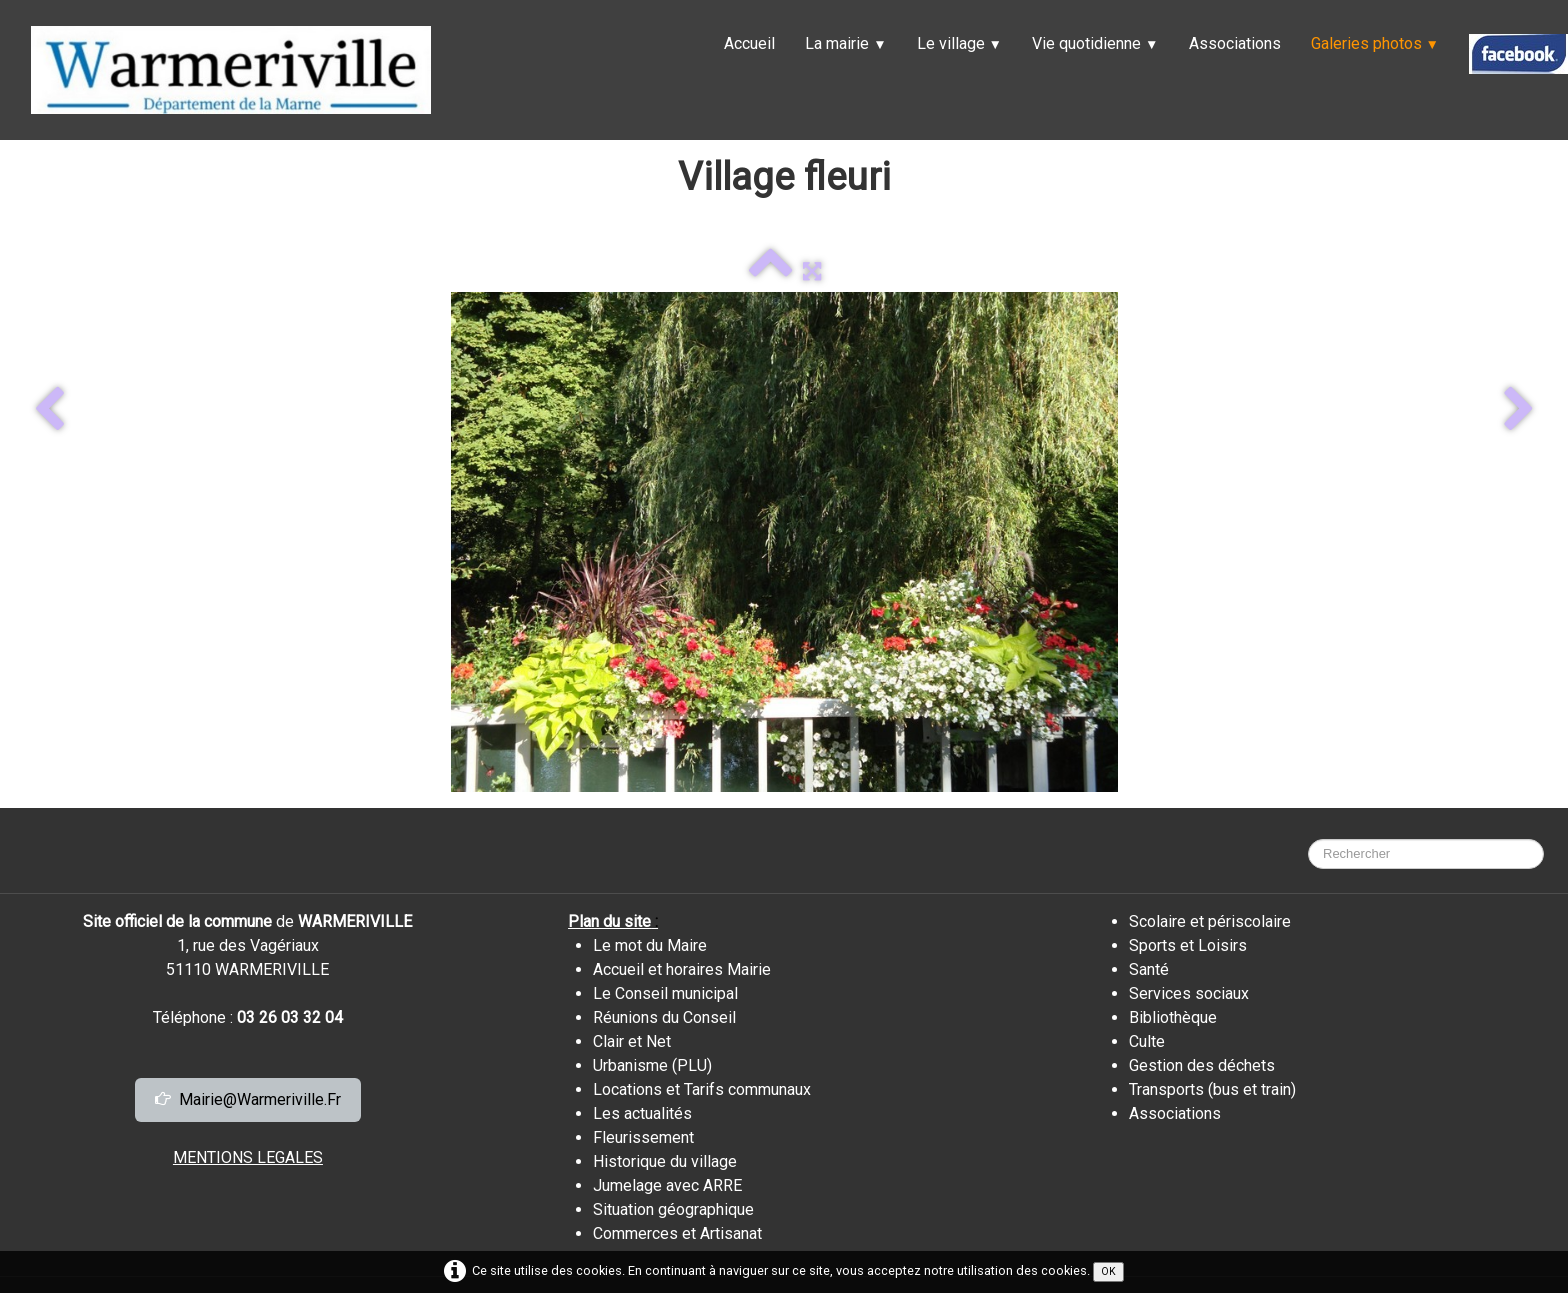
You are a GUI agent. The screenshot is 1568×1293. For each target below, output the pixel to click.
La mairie (845, 43)
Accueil (749, 43)
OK (1108, 1271)
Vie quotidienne (1095, 43)
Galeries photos (1375, 43)
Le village (959, 43)
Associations (1235, 43)
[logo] (231, 70)
